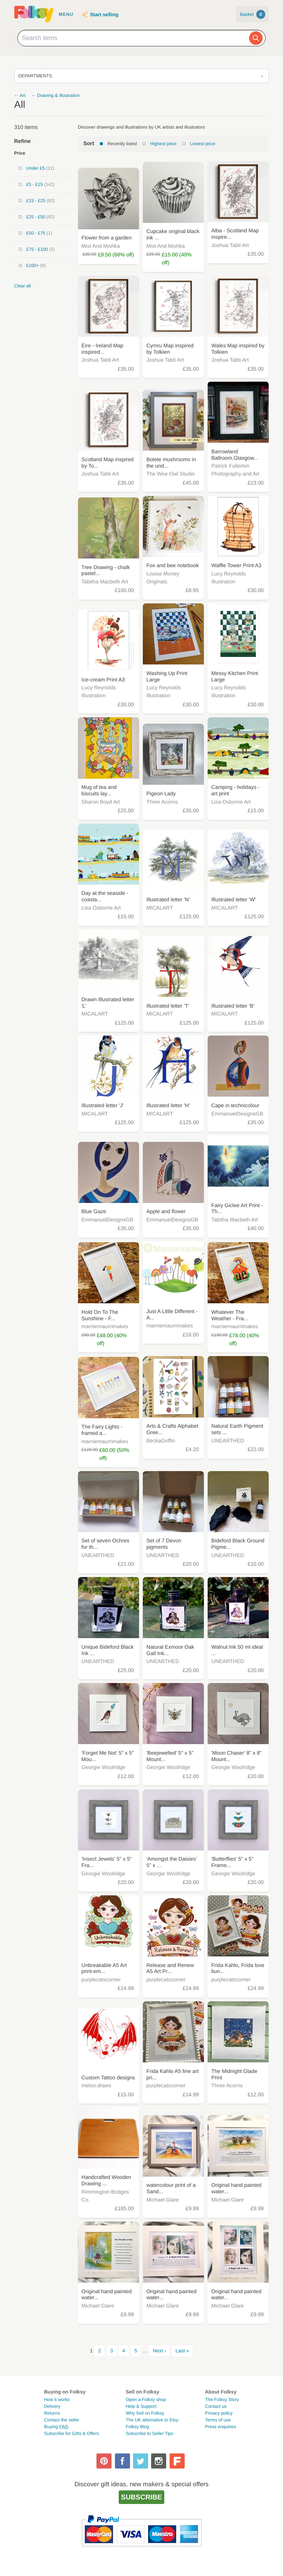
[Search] (256, 38)
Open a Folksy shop (146, 2399)
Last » (182, 2351)
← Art (20, 95)
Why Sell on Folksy (145, 2413)
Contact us (215, 2406)
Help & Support (141, 2406)
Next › (159, 2351)
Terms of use (218, 2420)
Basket (252, 14)
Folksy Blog (137, 2426)
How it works (57, 2399)
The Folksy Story (222, 2399)
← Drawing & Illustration (55, 95)
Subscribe (141, 2497)
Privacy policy (219, 2413)
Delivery (52, 2406)
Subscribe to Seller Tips (149, 2433)
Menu (66, 14)
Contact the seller (61, 2420)
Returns (52, 2413)
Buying (56, 2426)
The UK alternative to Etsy (152, 2420)
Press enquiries (220, 2426)
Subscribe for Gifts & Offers (71, 2433)
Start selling (104, 14)
